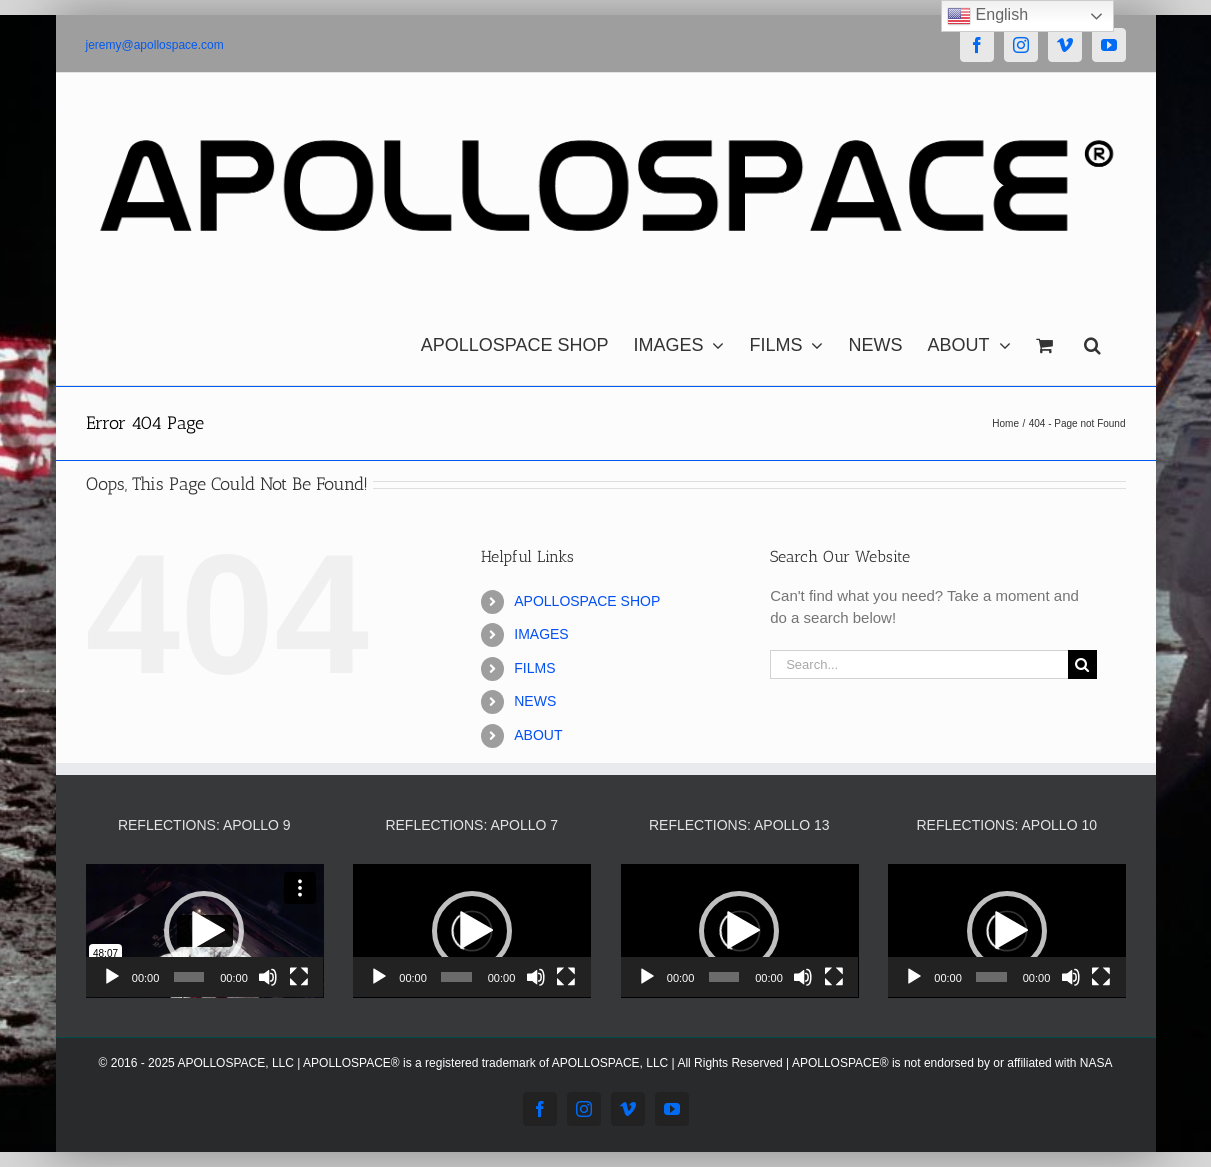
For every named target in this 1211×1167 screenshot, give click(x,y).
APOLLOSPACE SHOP (587, 601)
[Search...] (919, 664)
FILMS (534, 668)
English (987, 16)
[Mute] (268, 977)
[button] (1092, 340)
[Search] (1082, 664)
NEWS (535, 701)
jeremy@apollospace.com (155, 45)
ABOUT (538, 735)
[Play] (112, 977)
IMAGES (541, 634)
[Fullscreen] (299, 977)
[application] (205, 931)
